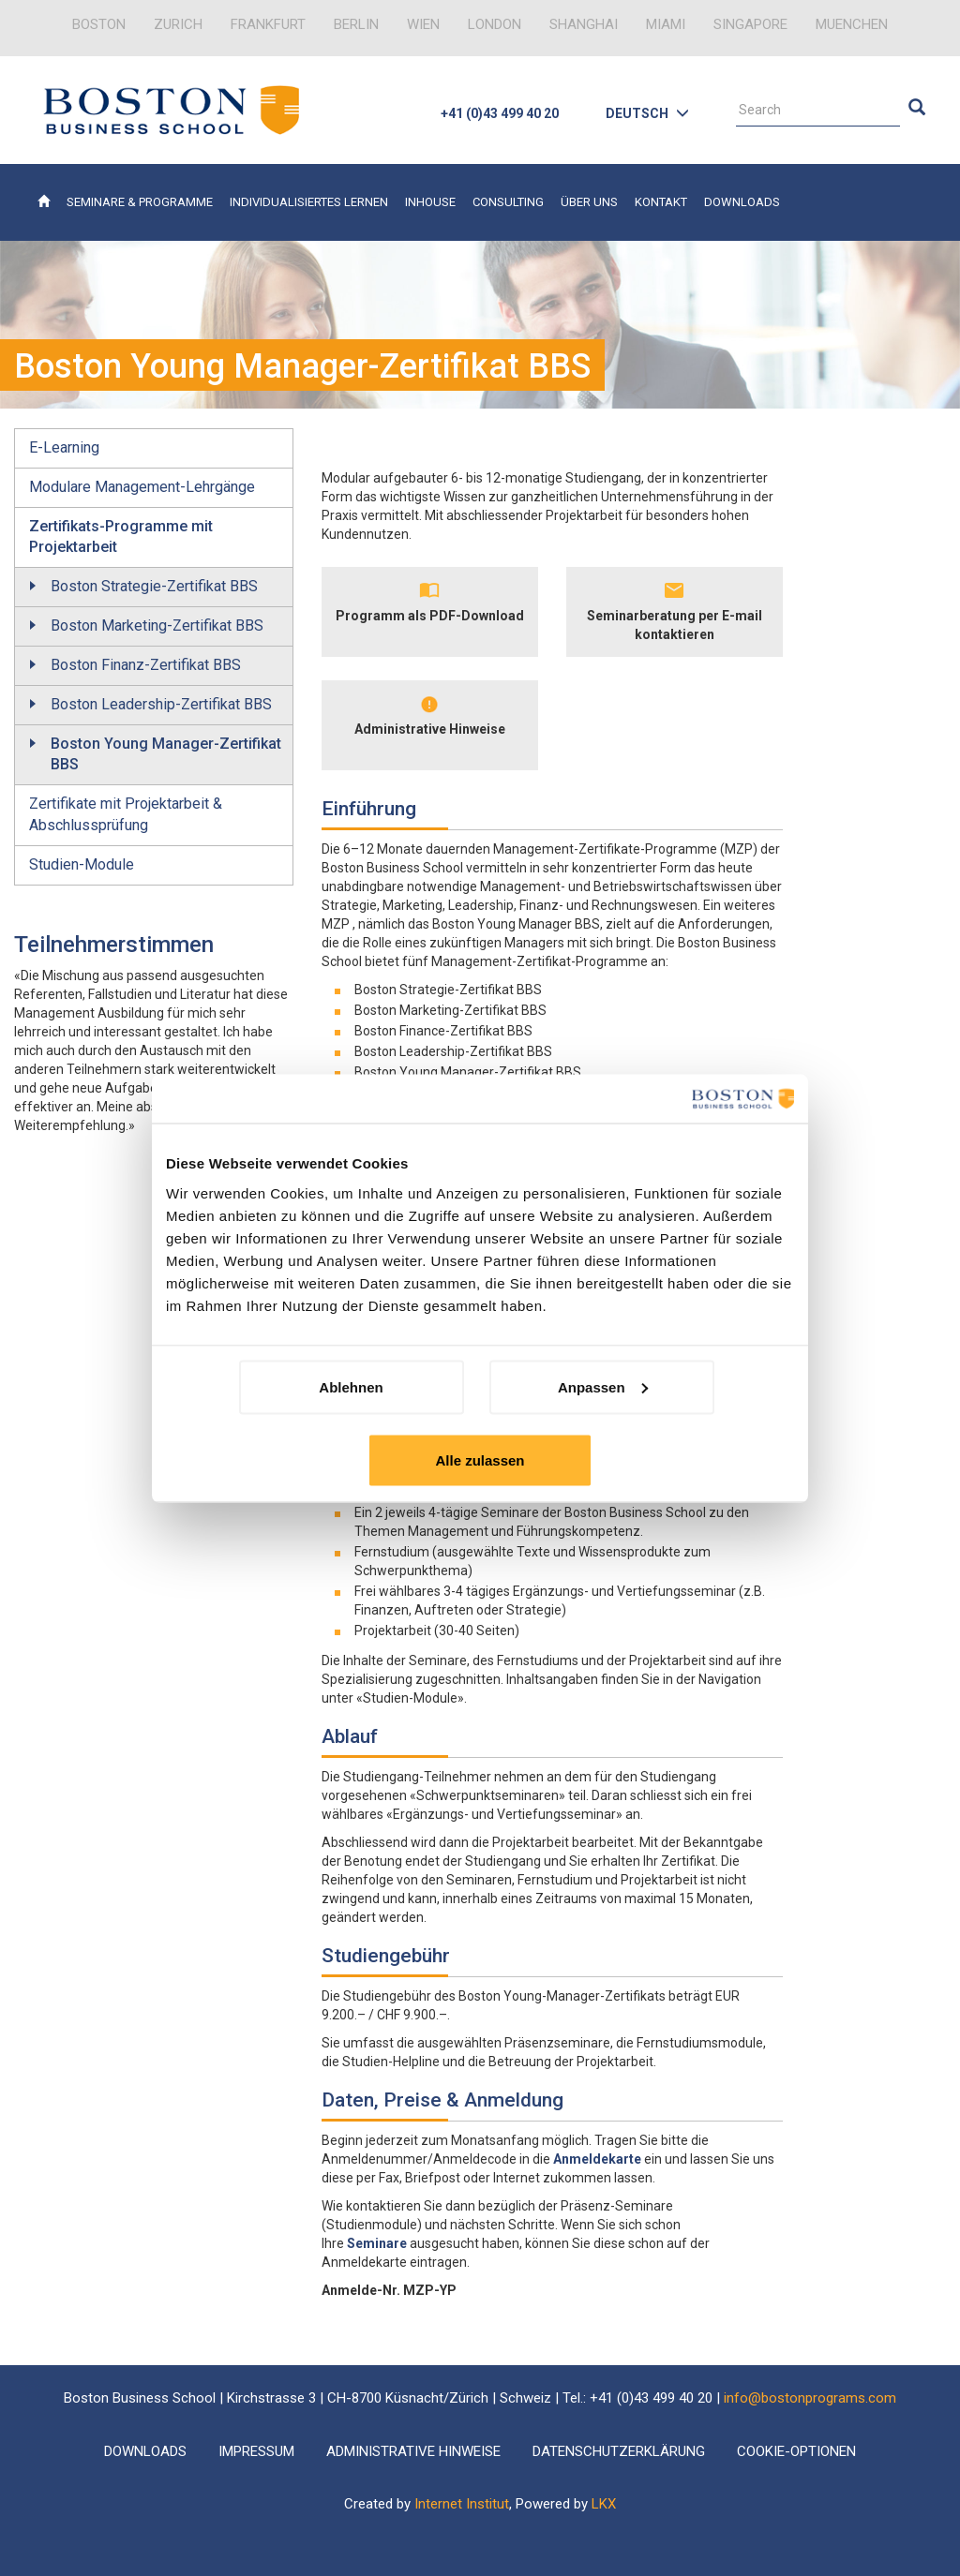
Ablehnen (350, 1386)
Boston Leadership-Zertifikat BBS (161, 704)
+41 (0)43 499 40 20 (500, 113)
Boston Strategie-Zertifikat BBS (154, 586)
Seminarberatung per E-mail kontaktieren (674, 625)
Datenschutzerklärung (618, 2451)
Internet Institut (461, 2503)
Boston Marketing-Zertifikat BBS (157, 625)
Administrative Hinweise (429, 729)
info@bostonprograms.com (810, 2398)
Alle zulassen (479, 1459)
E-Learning (64, 447)
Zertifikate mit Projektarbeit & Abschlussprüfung (125, 814)
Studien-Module (81, 864)
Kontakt (661, 202)
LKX (604, 2503)
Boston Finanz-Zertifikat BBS (146, 665)
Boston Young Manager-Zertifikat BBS (166, 754)
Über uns (589, 202)
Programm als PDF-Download (430, 615)
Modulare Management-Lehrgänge (142, 487)
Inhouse (430, 202)
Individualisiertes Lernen (309, 202)
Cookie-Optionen (796, 2451)
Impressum (256, 2451)
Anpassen (603, 1386)
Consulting (508, 202)
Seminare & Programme (140, 202)
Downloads (742, 202)
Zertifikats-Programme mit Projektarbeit (121, 537)
